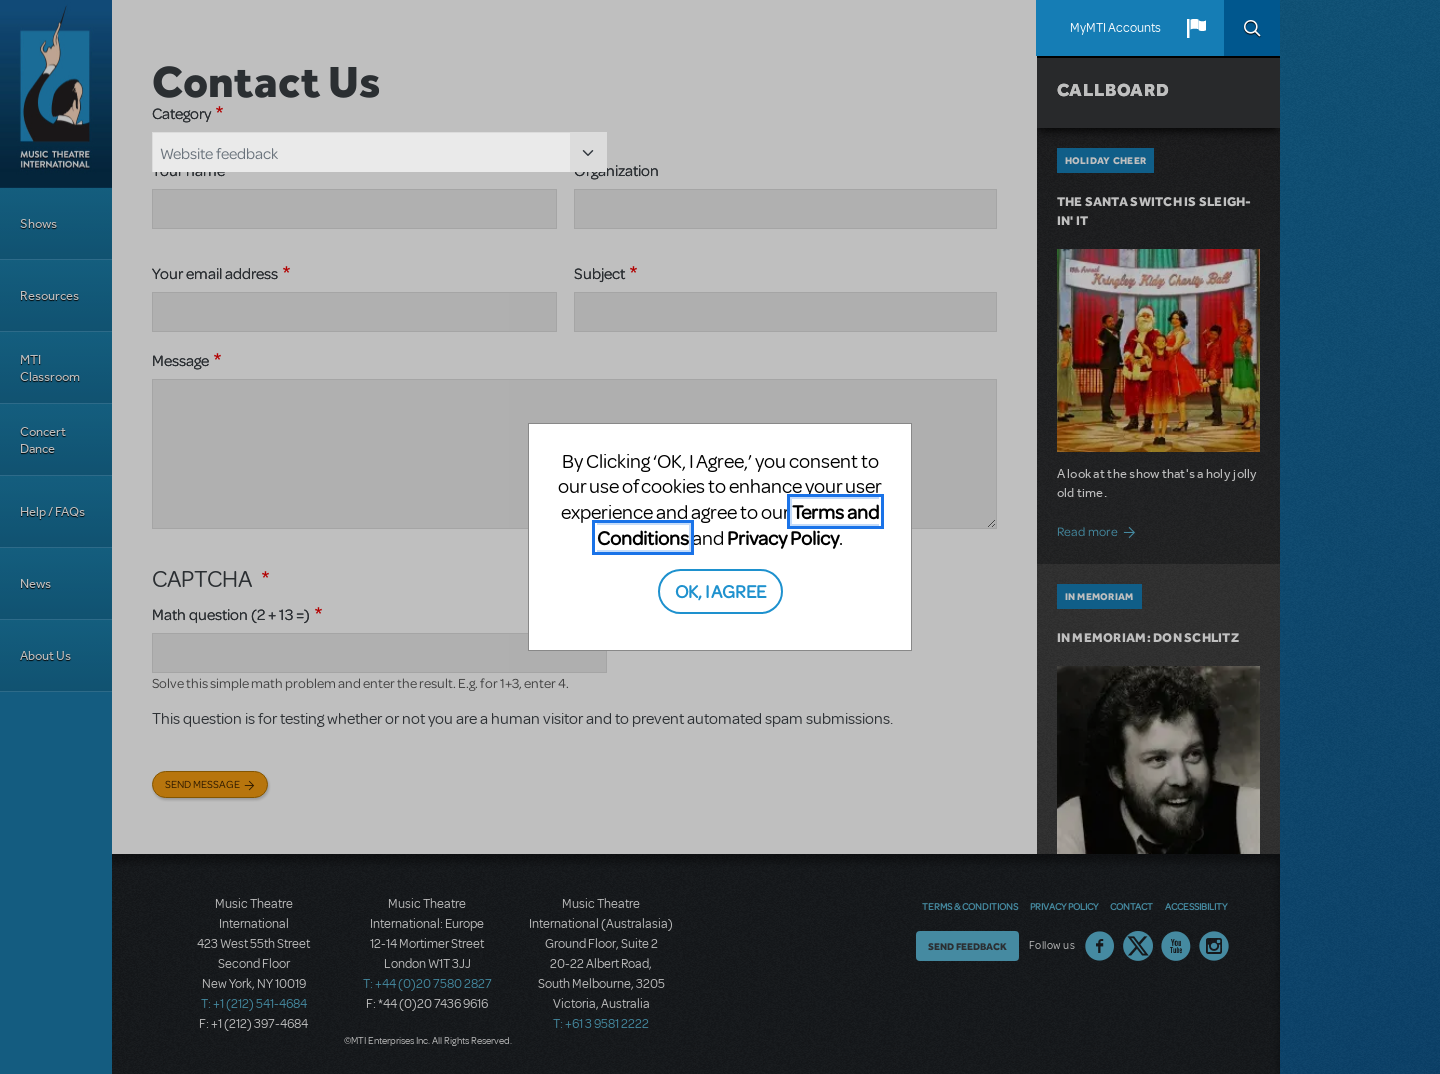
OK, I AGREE (720, 590)
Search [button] (1252, 28)
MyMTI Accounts (1115, 28)
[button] (1196, 28)
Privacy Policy (783, 537)
